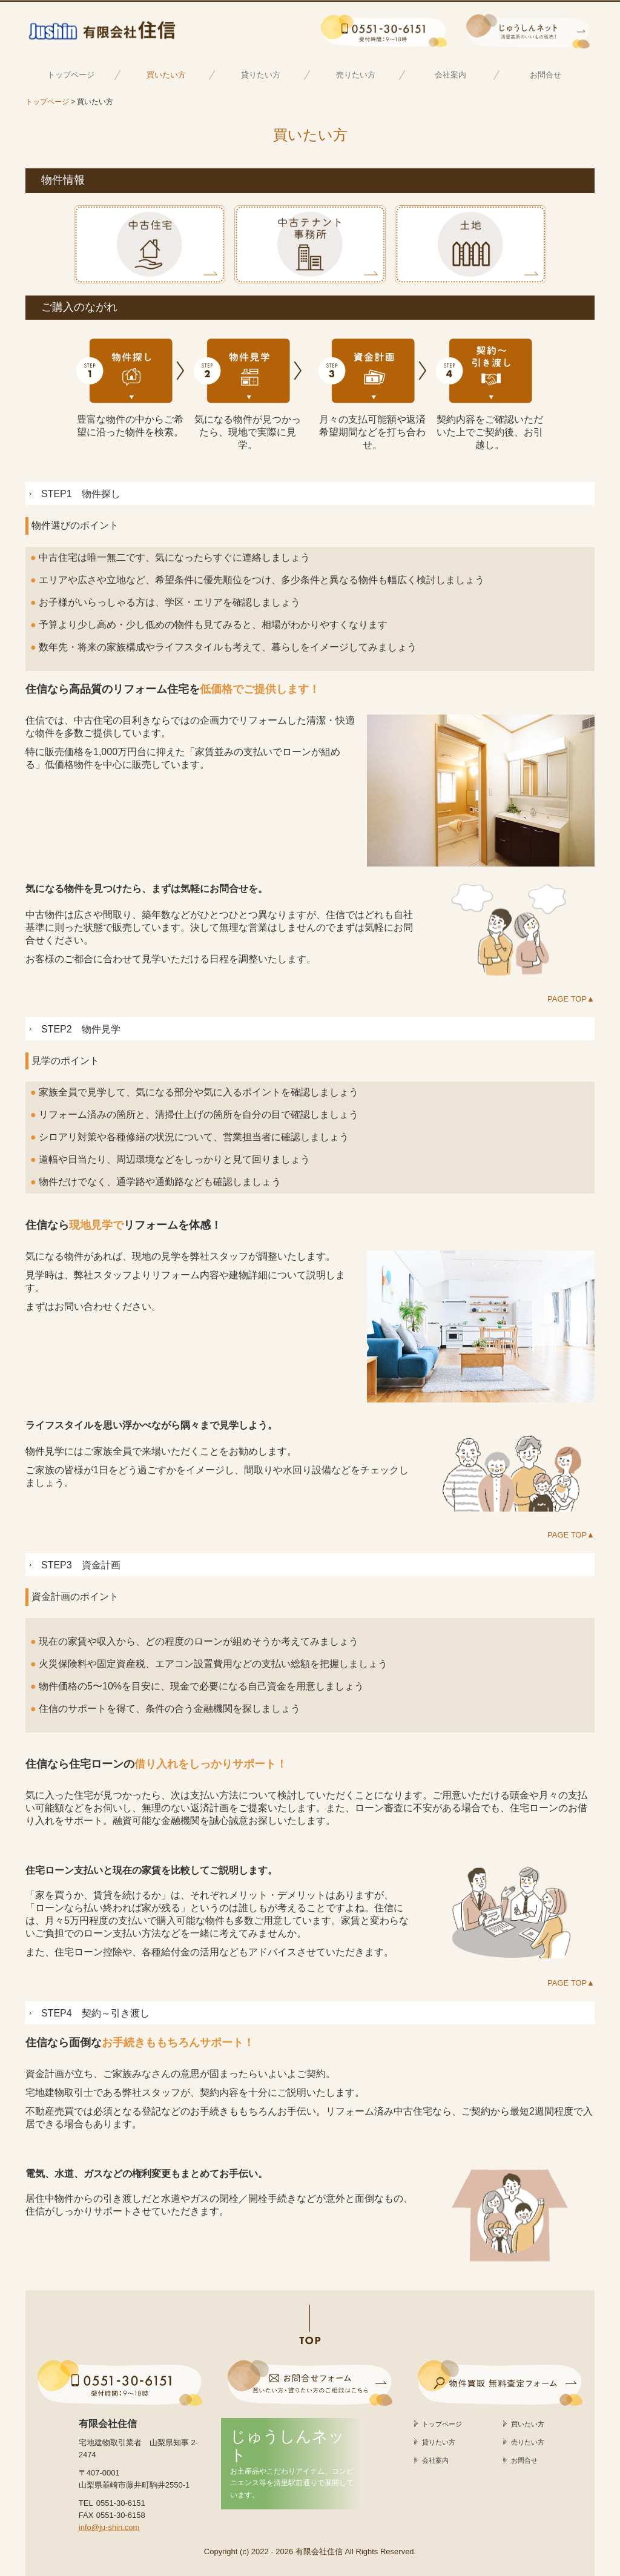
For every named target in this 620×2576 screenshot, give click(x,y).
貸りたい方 (260, 74)
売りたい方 (355, 74)
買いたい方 (166, 74)
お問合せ (545, 74)
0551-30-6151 (120, 2503)
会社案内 (450, 74)
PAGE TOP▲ (571, 998)
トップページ (70, 74)
